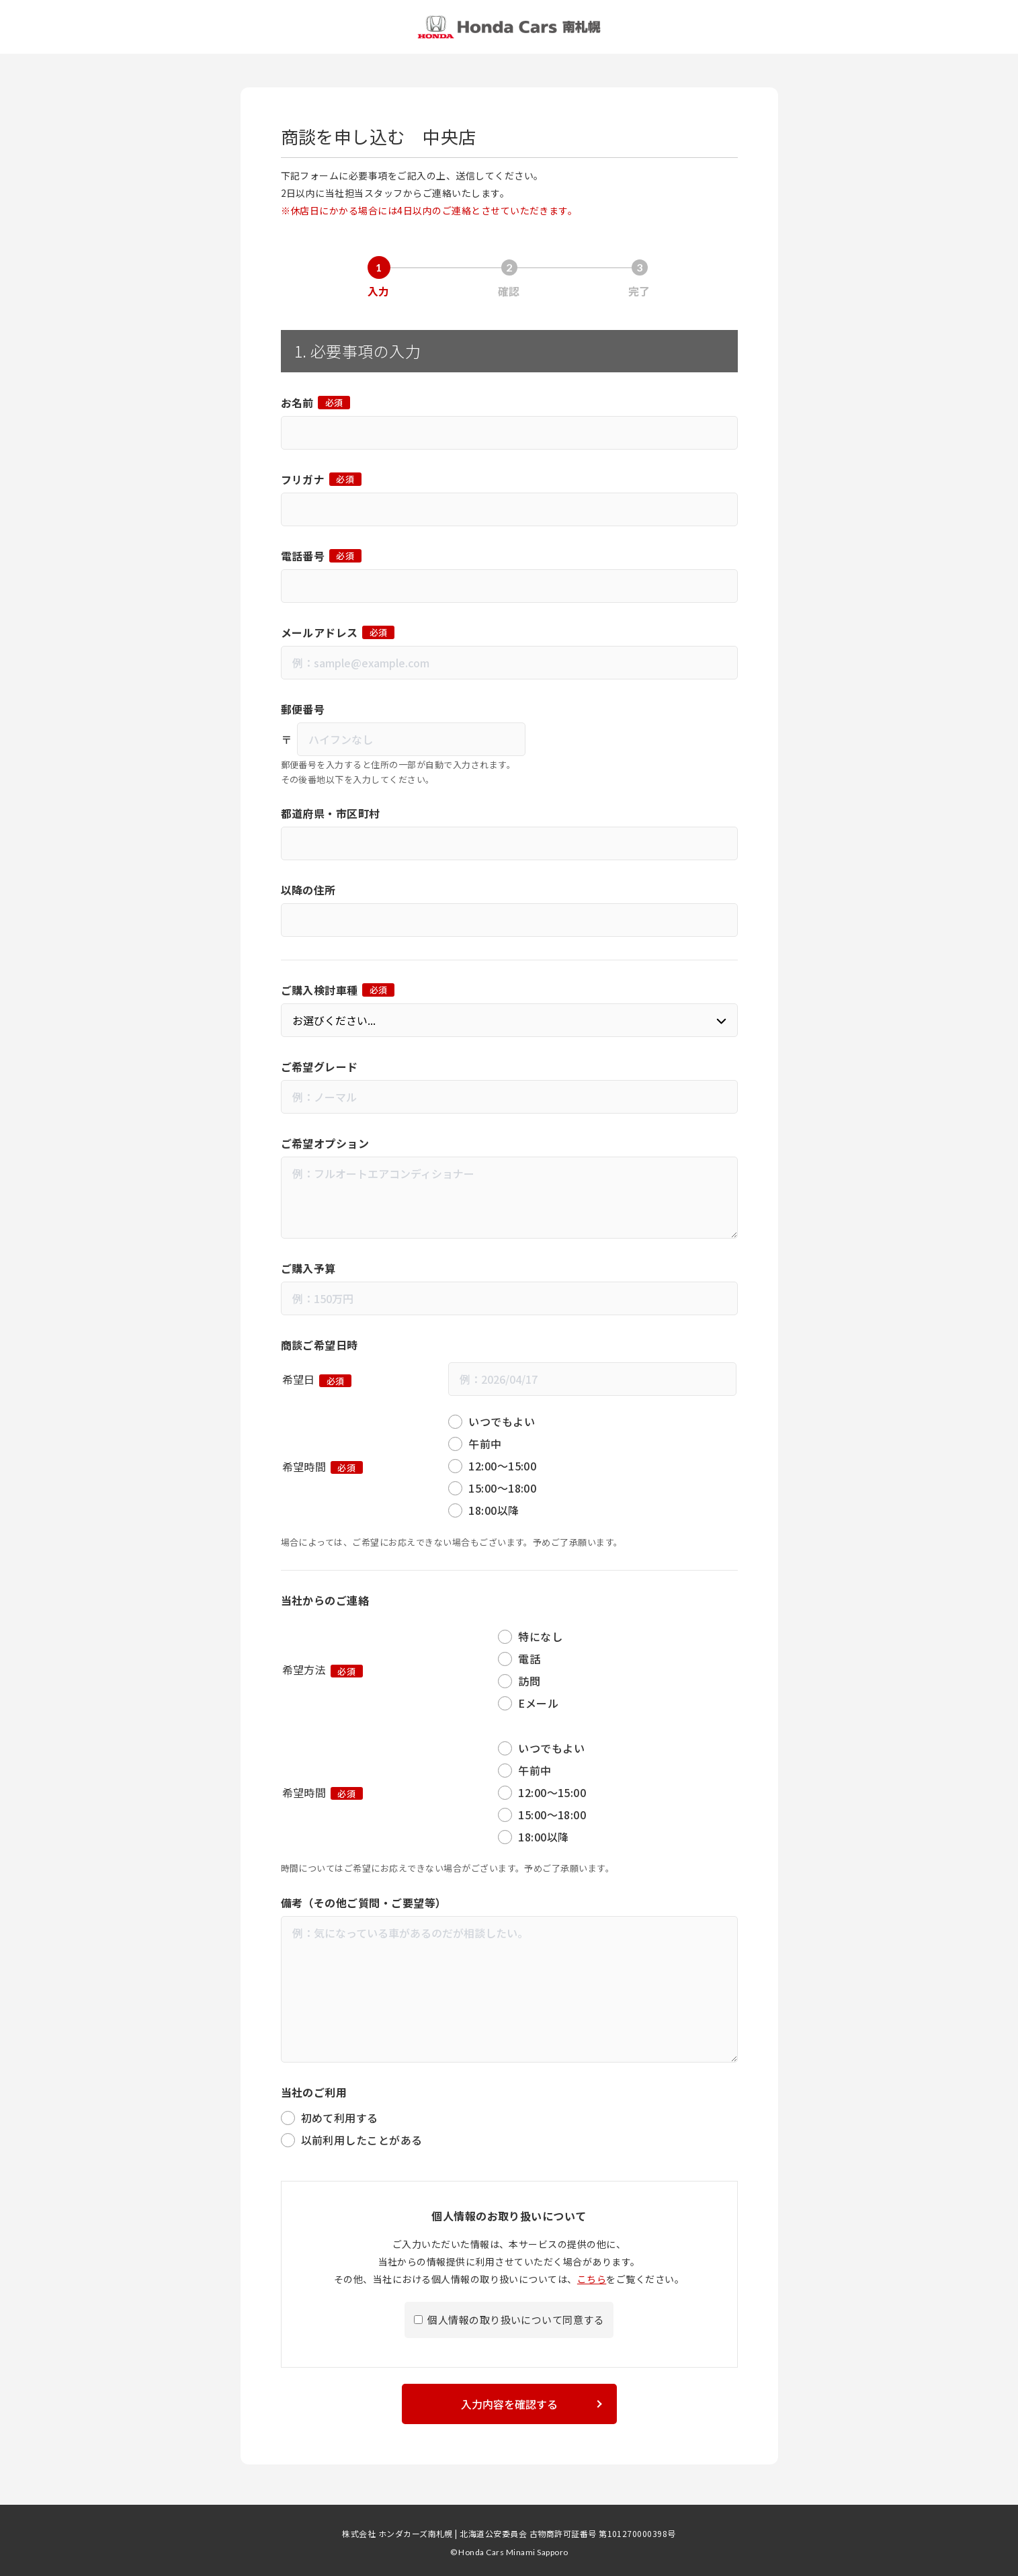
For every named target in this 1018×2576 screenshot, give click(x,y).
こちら (591, 2274)
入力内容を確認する (509, 2399)
